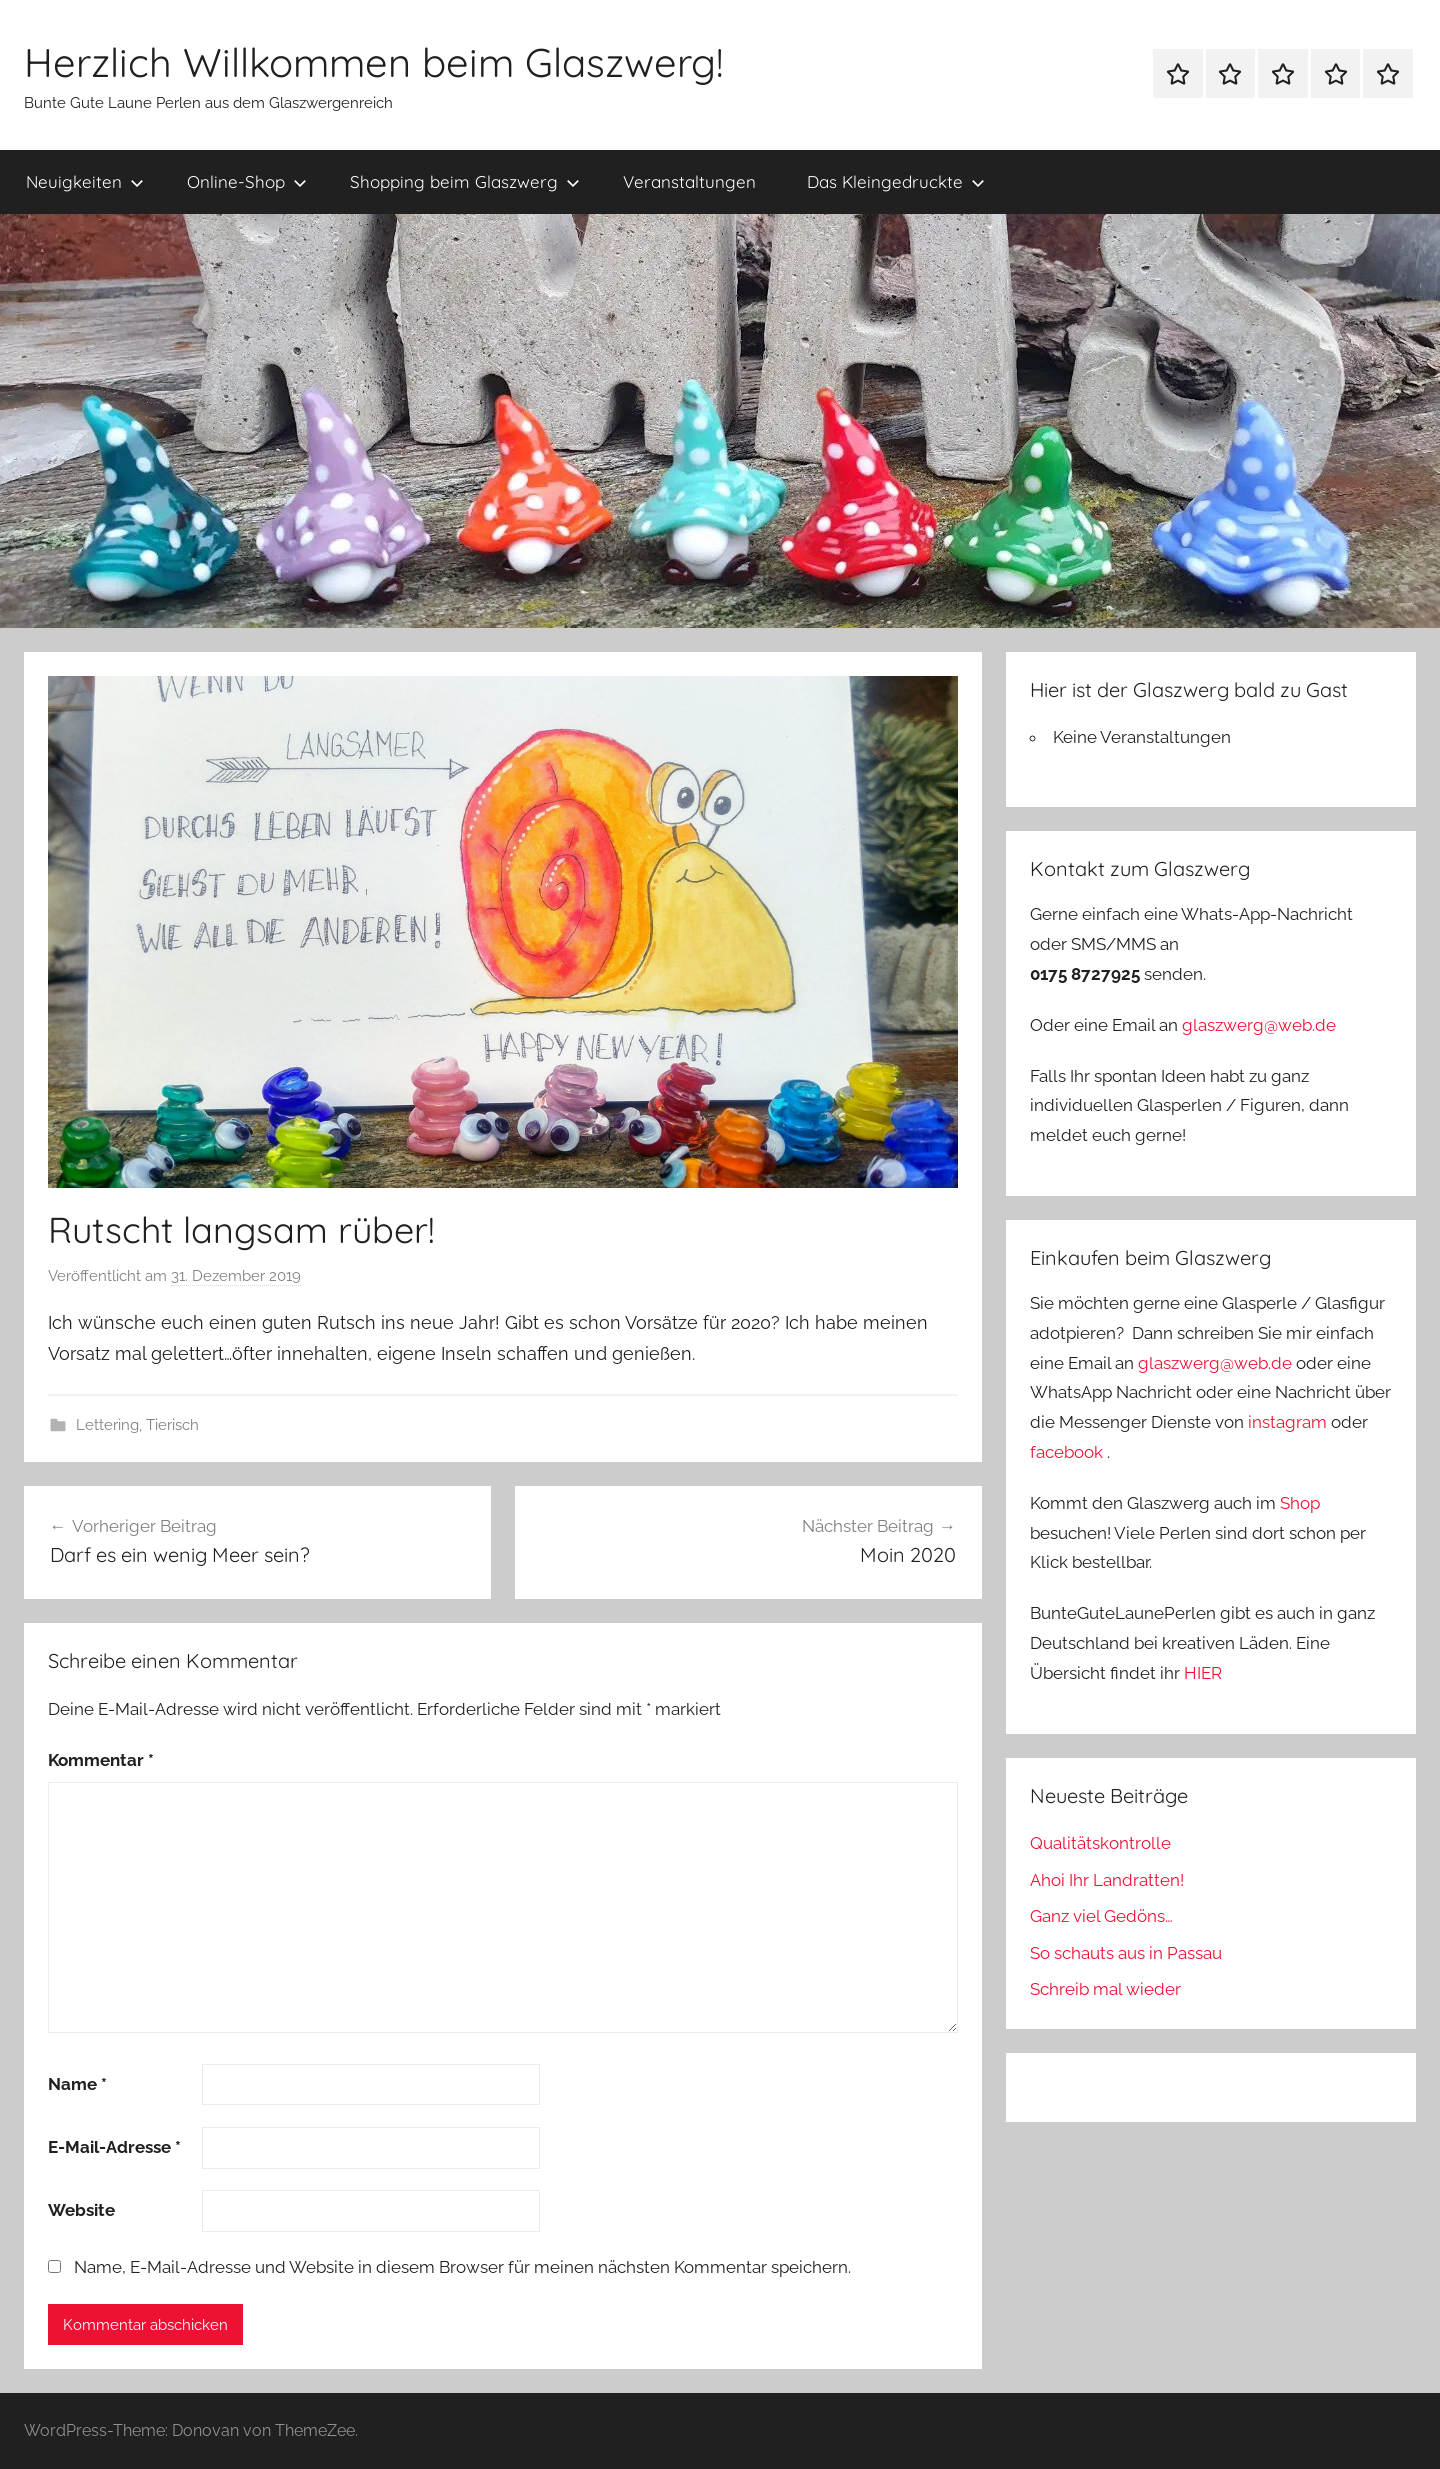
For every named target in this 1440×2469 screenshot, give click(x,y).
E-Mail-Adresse (114, 2147)
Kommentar (101, 1760)
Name (77, 2084)
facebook (1066, 1452)
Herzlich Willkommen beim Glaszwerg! (373, 62)
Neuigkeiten (85, 181)
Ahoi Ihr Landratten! (1107, 1880)
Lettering (107, 1425)
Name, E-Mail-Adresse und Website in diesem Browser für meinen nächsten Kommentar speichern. (462, 2267)
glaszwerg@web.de (1259, 1025)
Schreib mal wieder (1105, 1989)
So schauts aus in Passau (1126, 1953)
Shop (1300, 1503)
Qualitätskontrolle (1100, 1843)
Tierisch (172, 1425)
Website (81, 2210)
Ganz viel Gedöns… (1101, 1916)
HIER (1203, 1673)
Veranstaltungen (689, 181)
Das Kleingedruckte (896, 181)
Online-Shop (247, 181)
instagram (1287, 1422)
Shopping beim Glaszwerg (465, 181)
